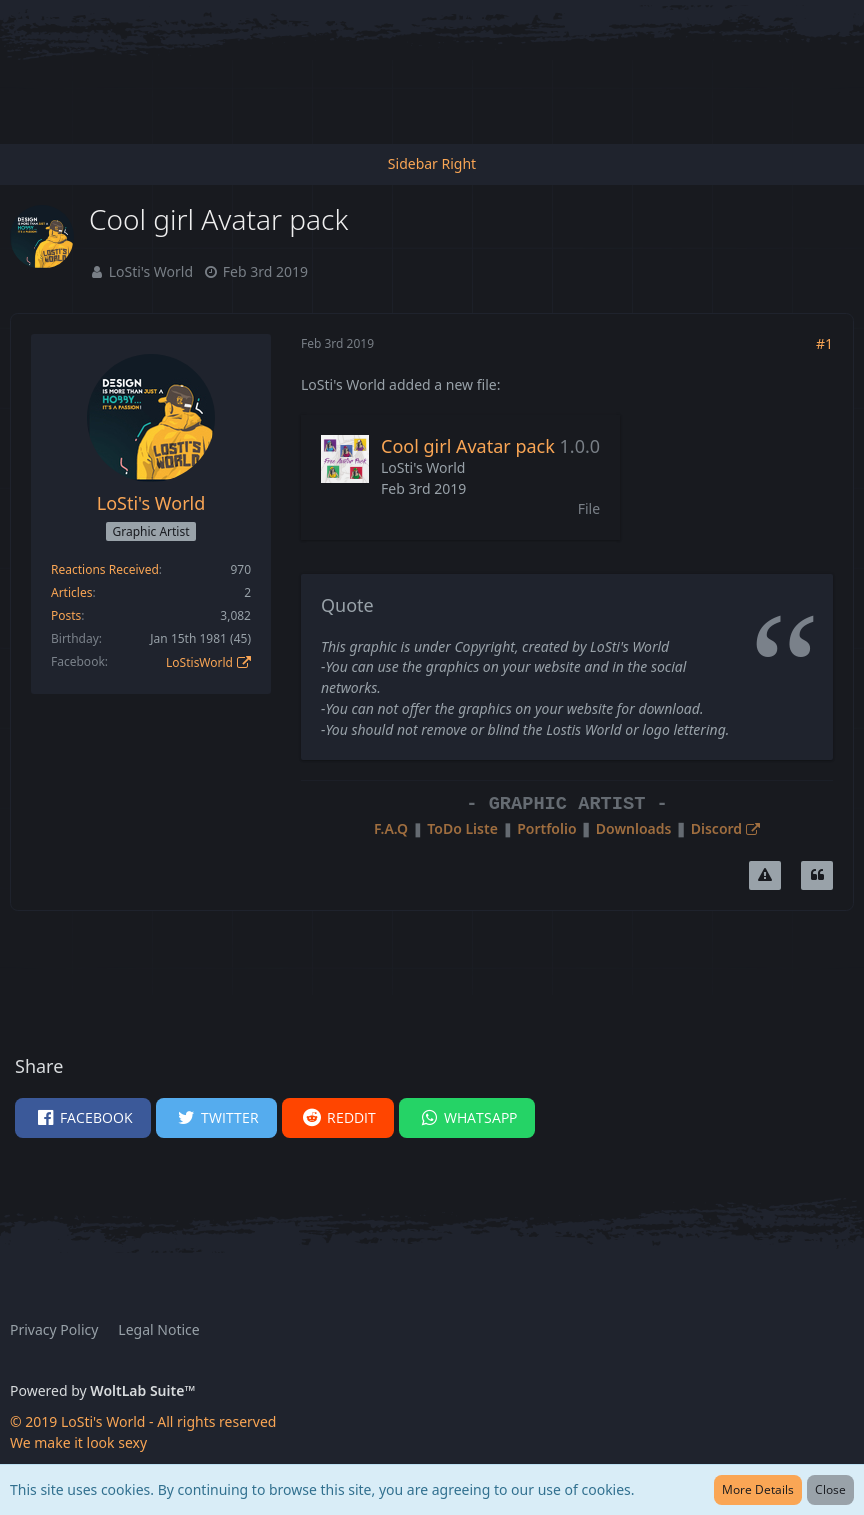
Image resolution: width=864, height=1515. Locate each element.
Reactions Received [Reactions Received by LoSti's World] (105, 569)
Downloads (634, 828)
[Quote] (817, 876)
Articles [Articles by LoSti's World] (71, 592)
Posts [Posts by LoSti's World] (66, 615)
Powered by (102, 1390)
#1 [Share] (824, 343)
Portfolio (546, 828)
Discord (716, 828)
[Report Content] (765, 876)
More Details (758, 1489)
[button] (83, 1118)
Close (830, 1489)
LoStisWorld (199, 662)
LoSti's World (151, 271)
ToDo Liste (462, 828)
